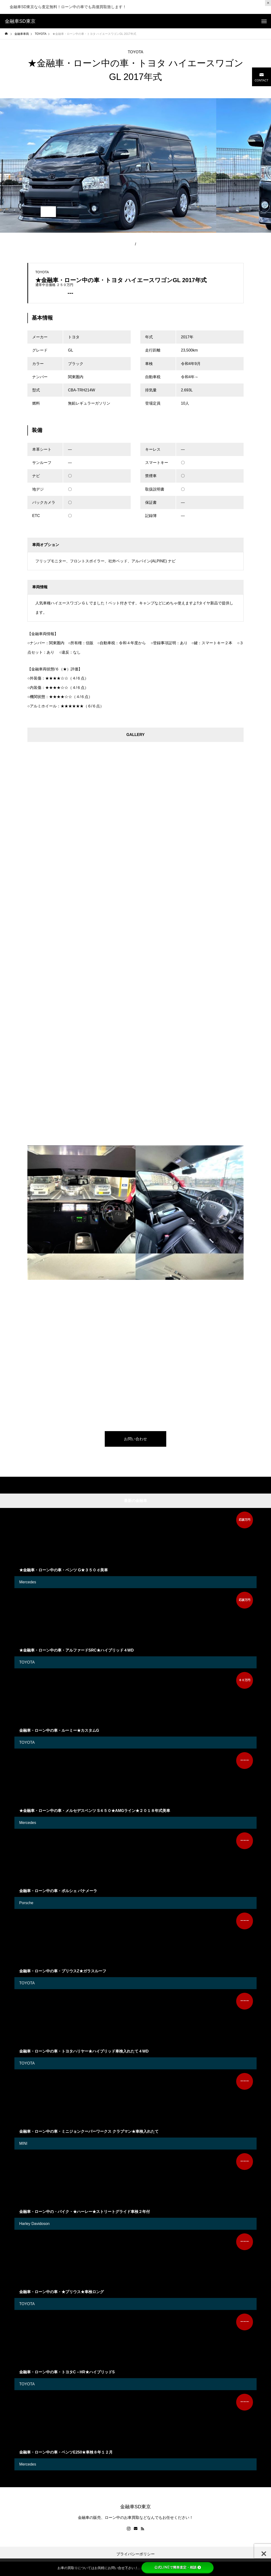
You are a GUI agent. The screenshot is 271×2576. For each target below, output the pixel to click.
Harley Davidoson (34, 2224)
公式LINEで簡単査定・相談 (177, 2567)
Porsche (26, 1903)
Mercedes (27, 1582)
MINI (23, 2143)
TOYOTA (27, 1662)
